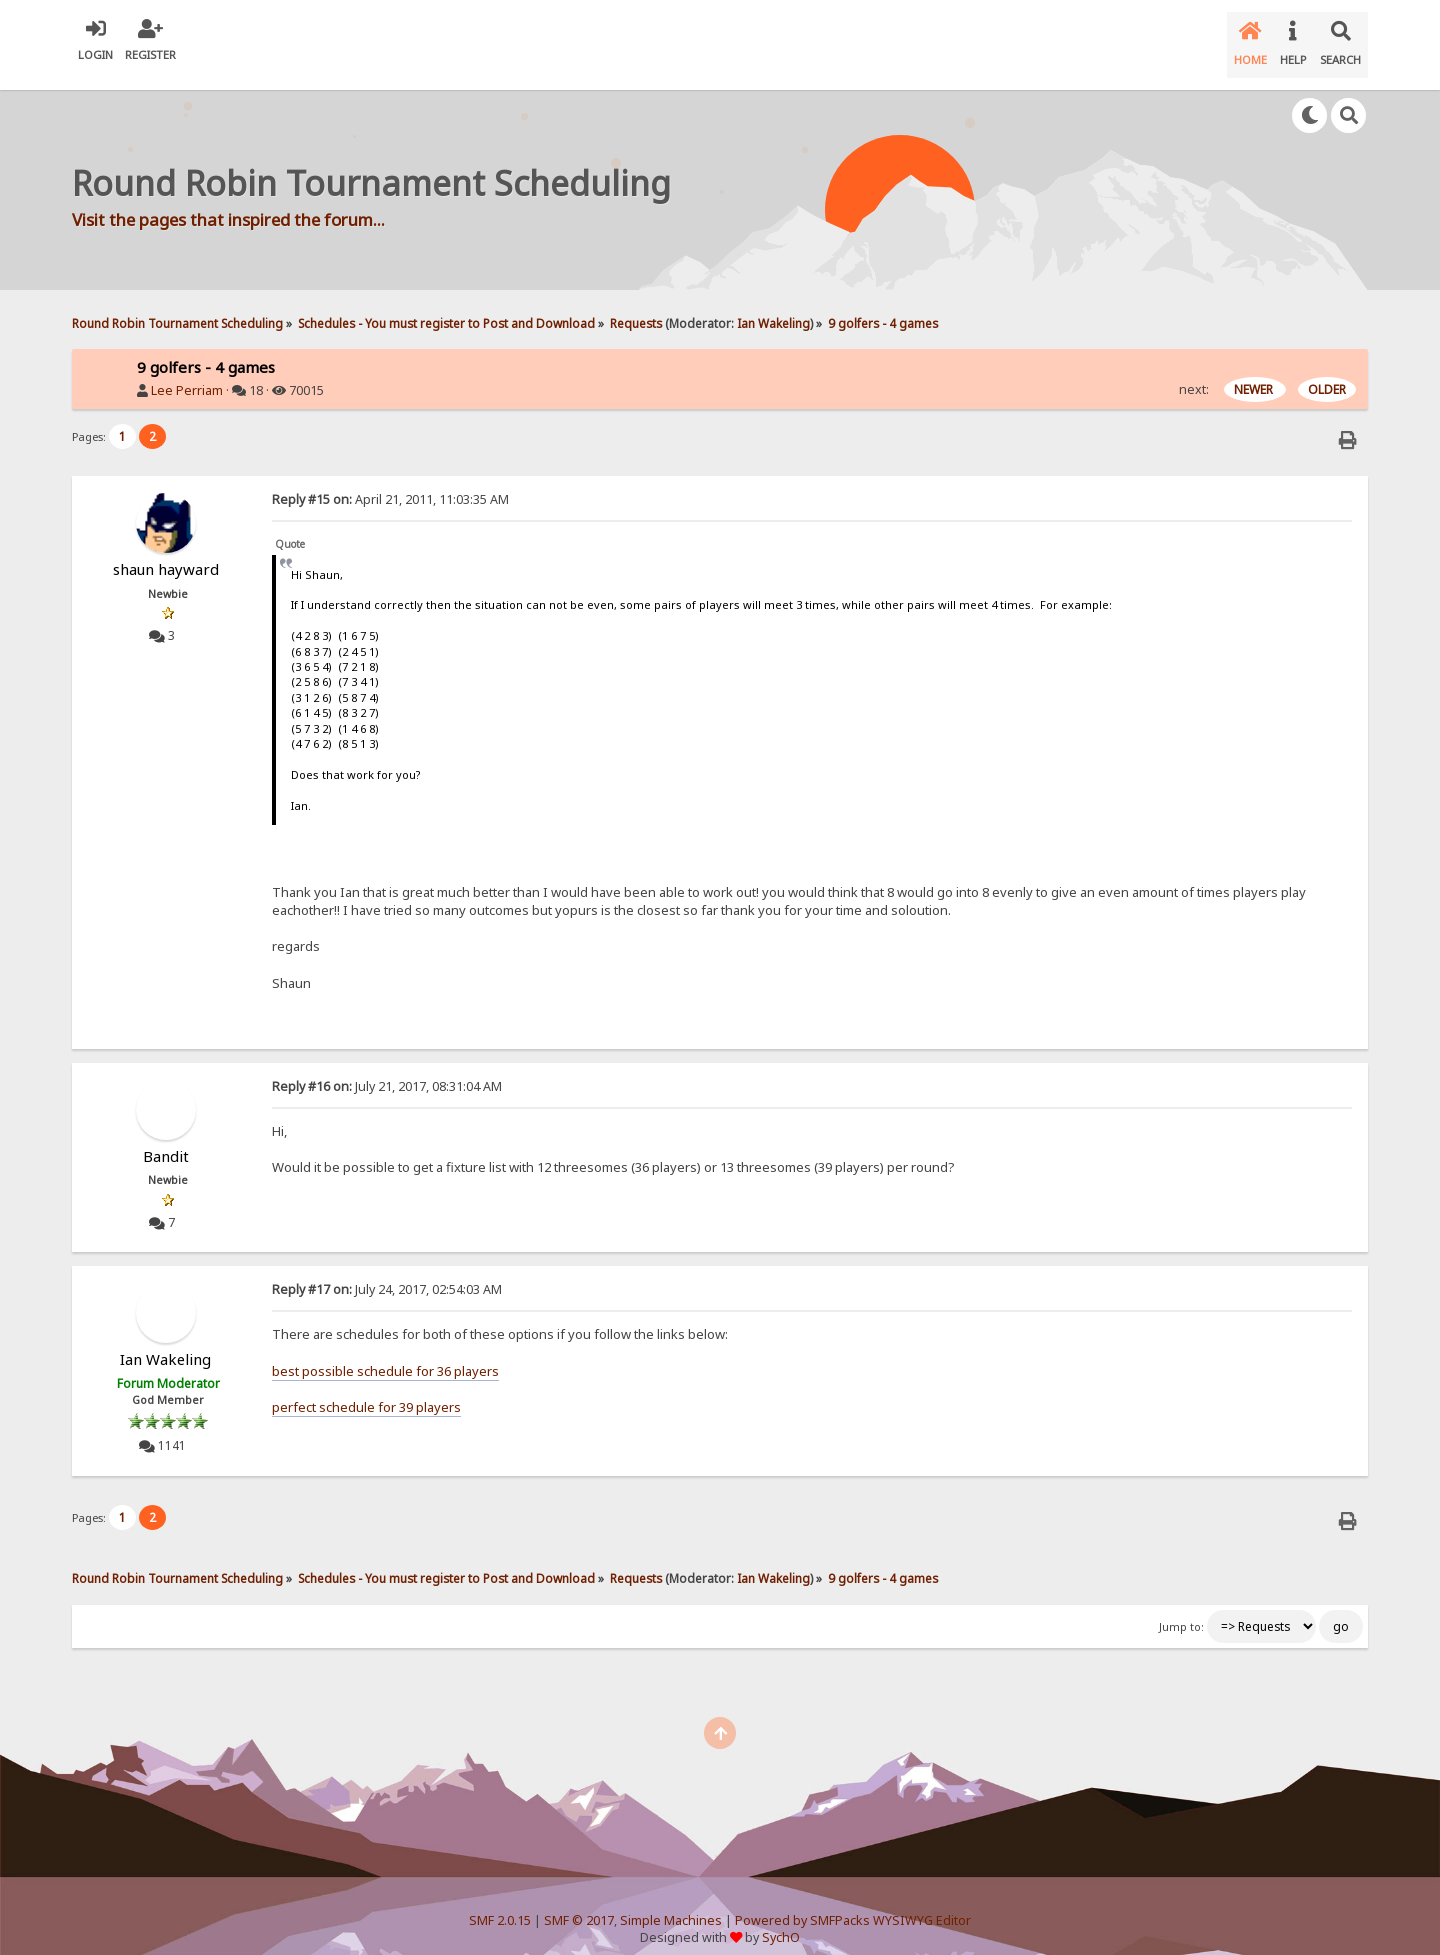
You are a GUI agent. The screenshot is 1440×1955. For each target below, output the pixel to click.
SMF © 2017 (579, 1905)
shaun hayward (166, 553)
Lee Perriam (187, 374)
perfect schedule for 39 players (366, 1391)
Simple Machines (671, 1905)
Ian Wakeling (773, 307)
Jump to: (1181, 1611)
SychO (781, 1921)
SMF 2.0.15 (500, 1905)
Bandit (166, 1140)
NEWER (1255, 373)
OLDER (1327, 373)
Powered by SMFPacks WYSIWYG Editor (853, 1905)
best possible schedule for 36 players (385, 1355)
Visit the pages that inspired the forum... (228, 202)
